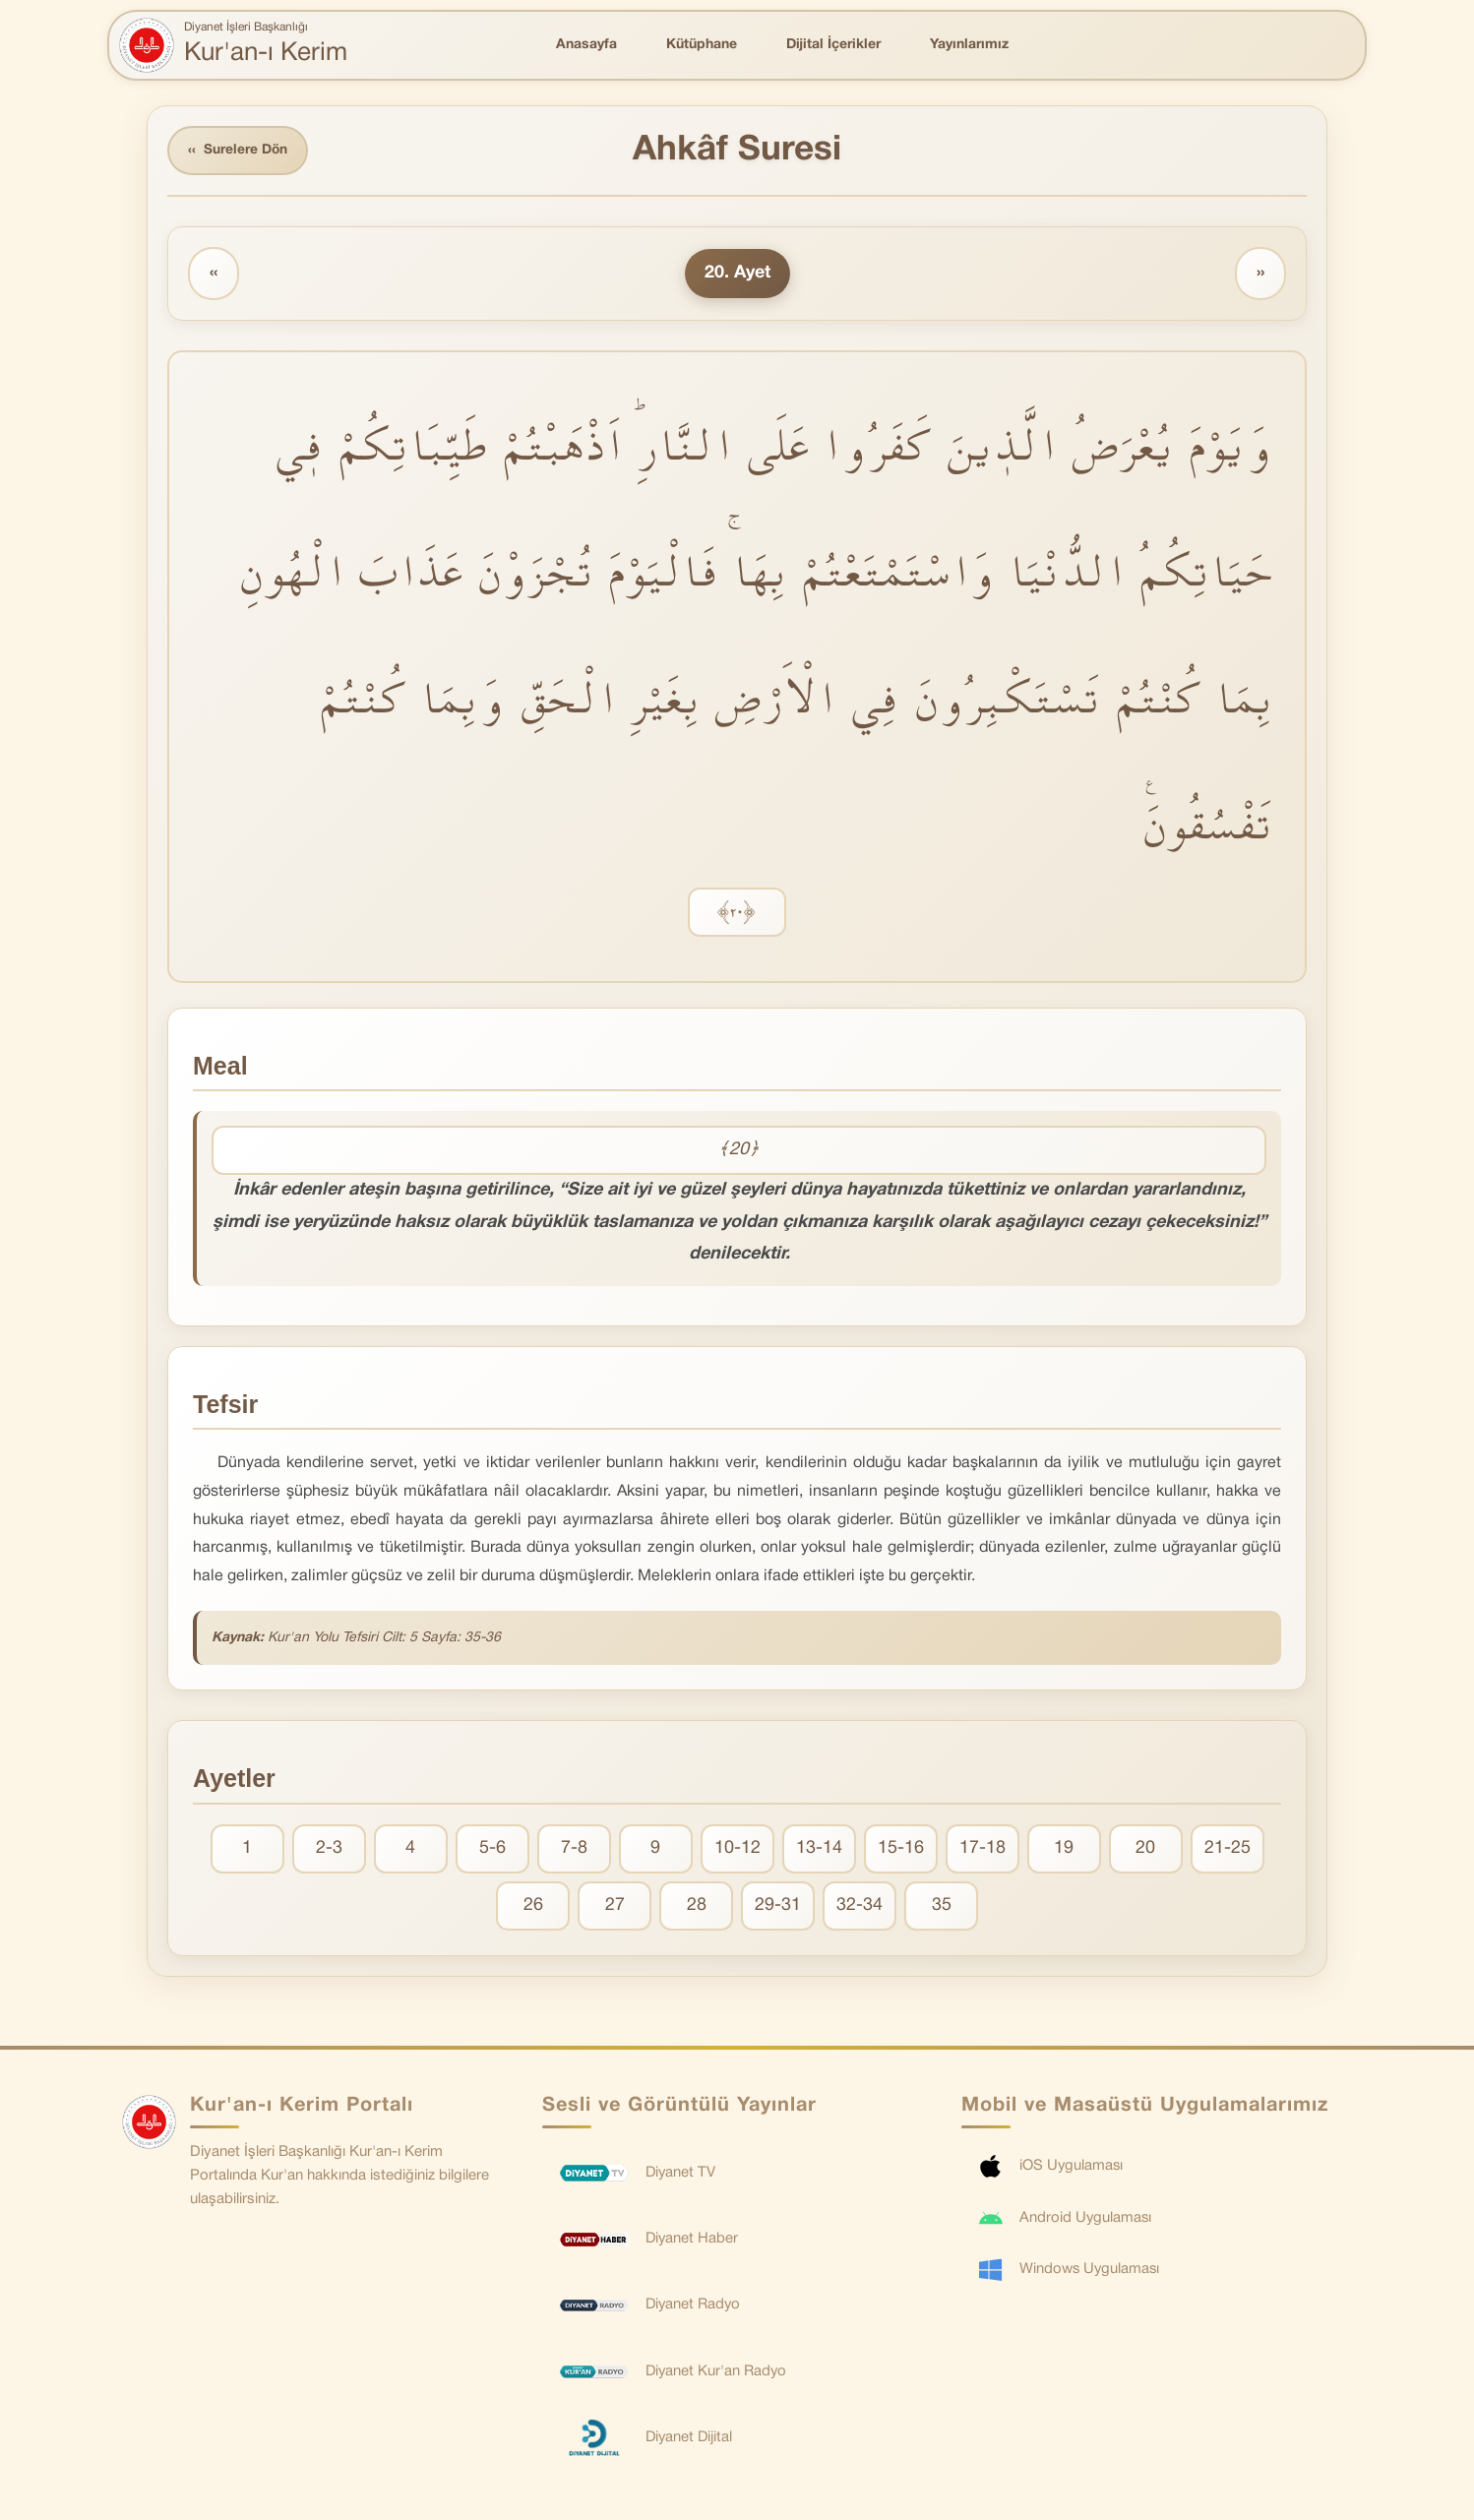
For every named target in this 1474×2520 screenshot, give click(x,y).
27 (615, 1906)
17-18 (982, 1849)
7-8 (574, 1849)
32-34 (859, 1906)
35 (942, 1906)
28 (696, 1906)
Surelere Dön (239, 151)
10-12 (737, 1849)
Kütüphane (701, 44)
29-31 (778, 1906)
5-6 (492, 1849)
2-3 (329, 1849)
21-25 (1227, 1849)
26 (533, 1906)
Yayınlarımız (969, 44)
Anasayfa (586, 44)
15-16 (901, 1849)
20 (1145, 1849)
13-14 (819, 1849)
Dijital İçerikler (833, 44)
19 (1064, 1849)
